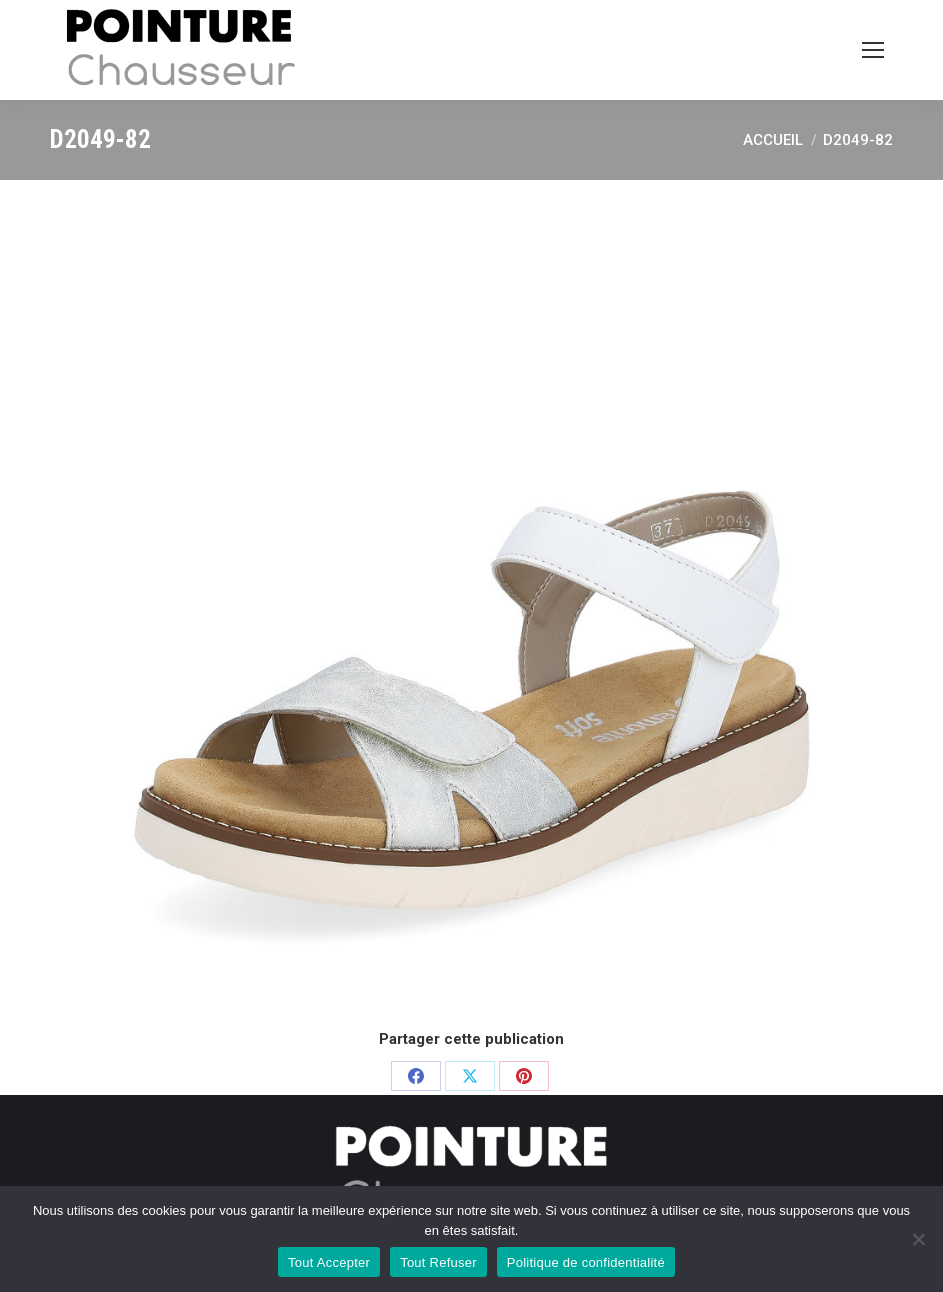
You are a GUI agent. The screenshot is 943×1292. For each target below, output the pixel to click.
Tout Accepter (329, 1262)
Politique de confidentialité (586, 1262)
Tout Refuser (438, 1262)
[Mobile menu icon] (873, 50)
